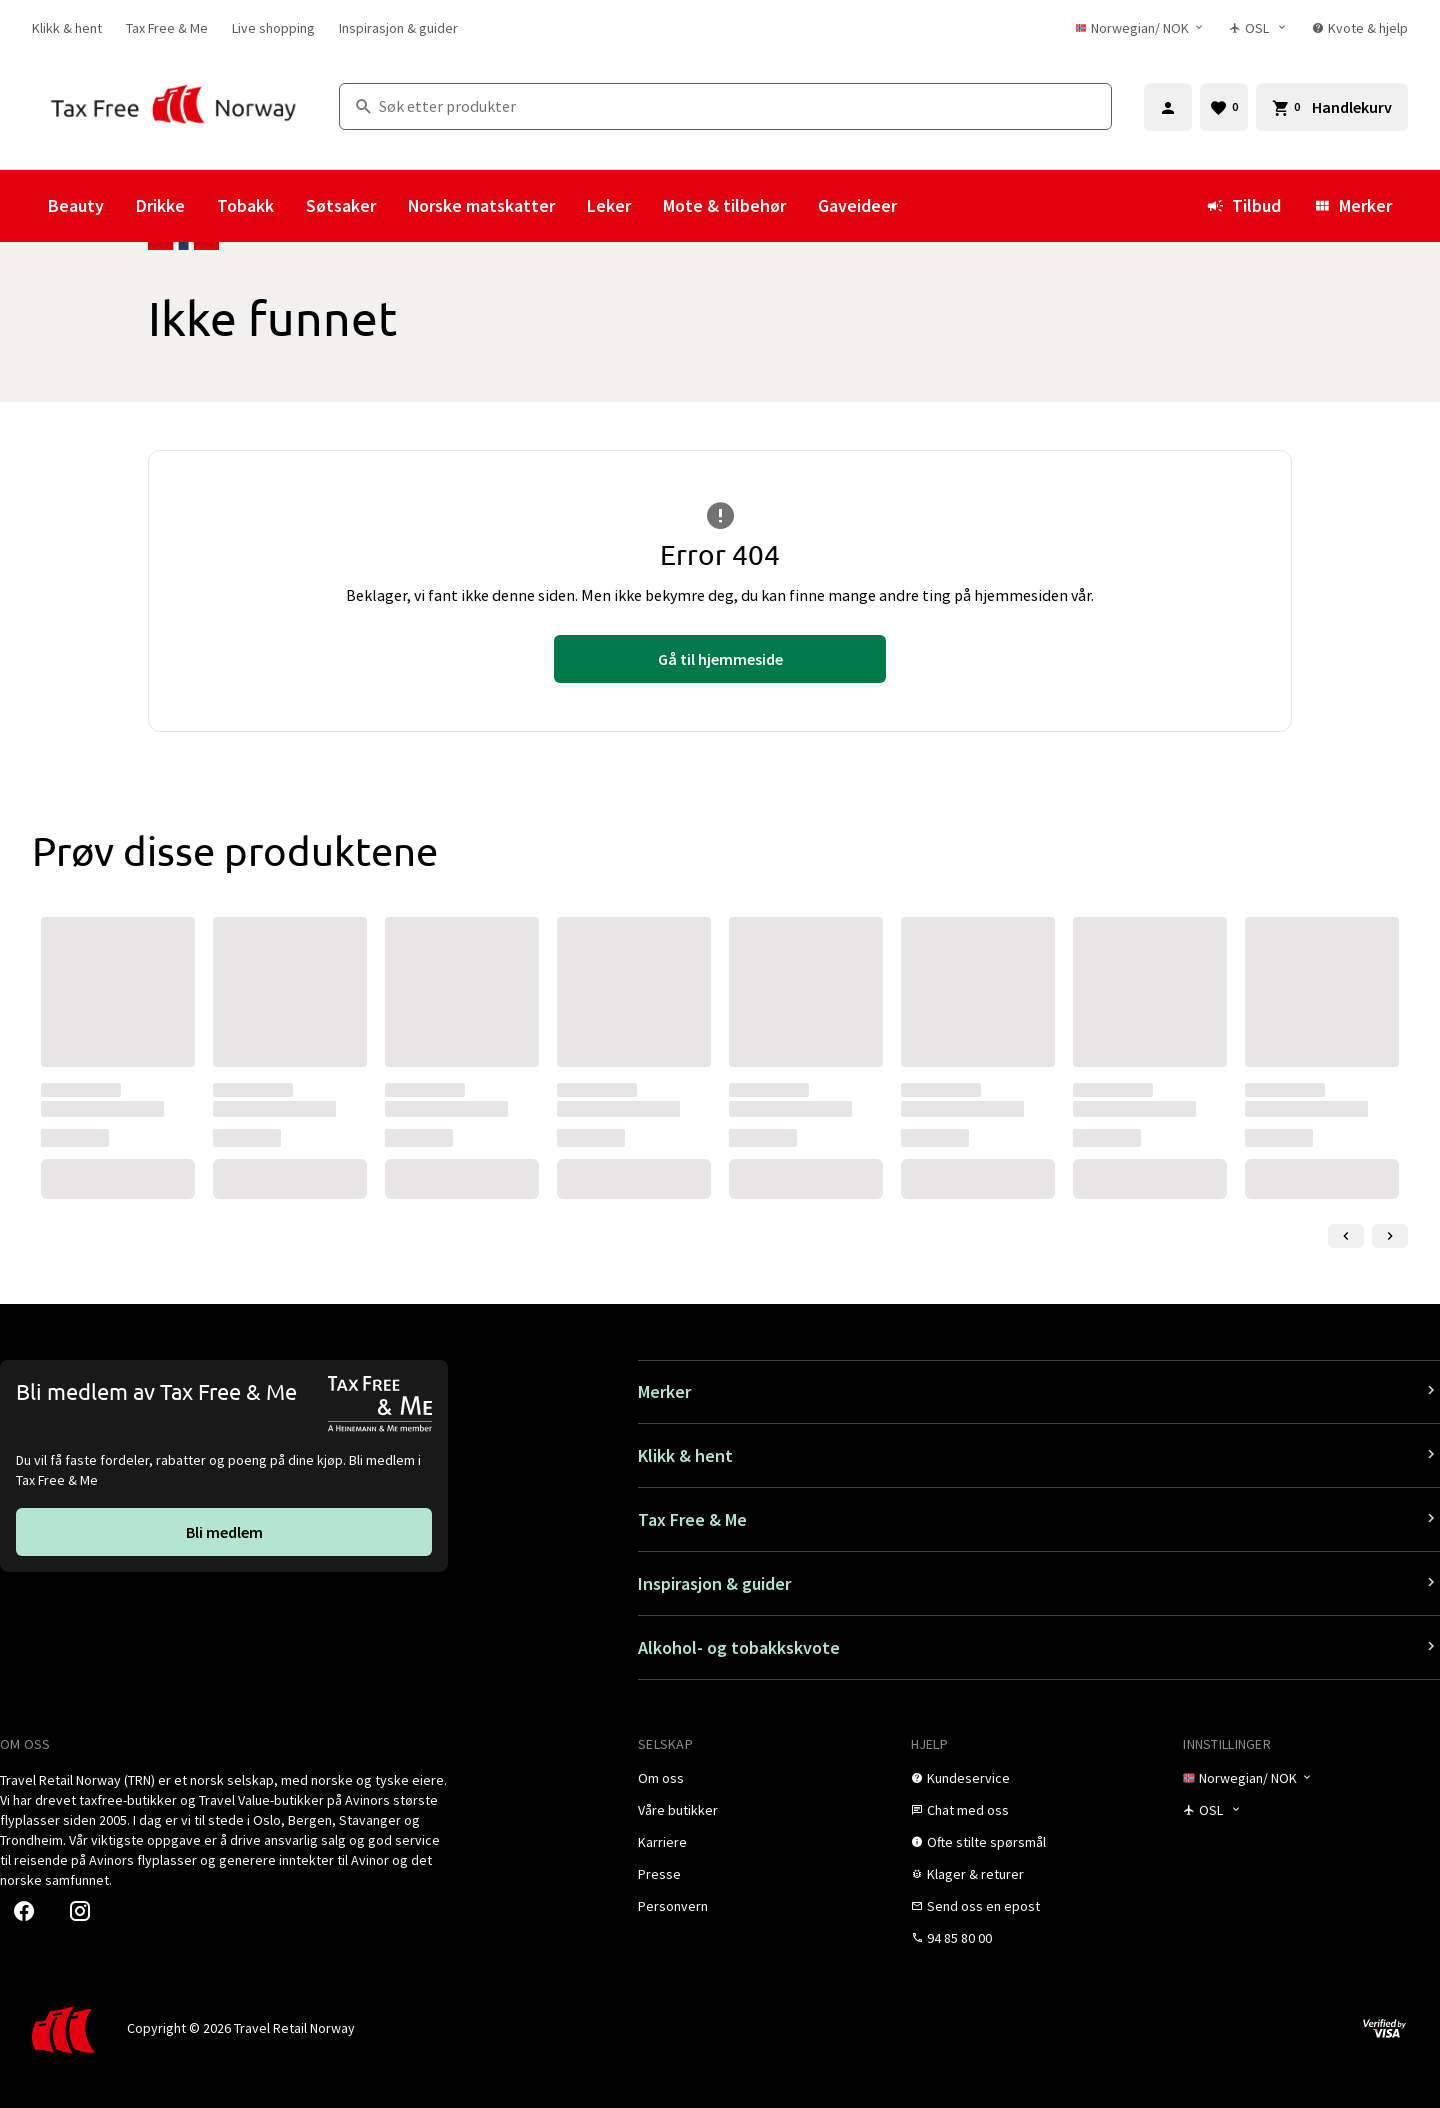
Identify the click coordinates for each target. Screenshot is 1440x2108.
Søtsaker (341, 205)
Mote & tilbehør (724, 205)
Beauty (76, 205)
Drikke (160, 205)
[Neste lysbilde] (1390, 1236)
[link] (67, 28)
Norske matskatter (481, 205)
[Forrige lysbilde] (1346, 1236)
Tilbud (1243, 205)
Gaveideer (857, 205)
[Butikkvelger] (1258, 28)
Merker (1352, 205)
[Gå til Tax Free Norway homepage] (173, 106)
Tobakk (245, 205)
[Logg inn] (1168, 107)
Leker (609, 205)
